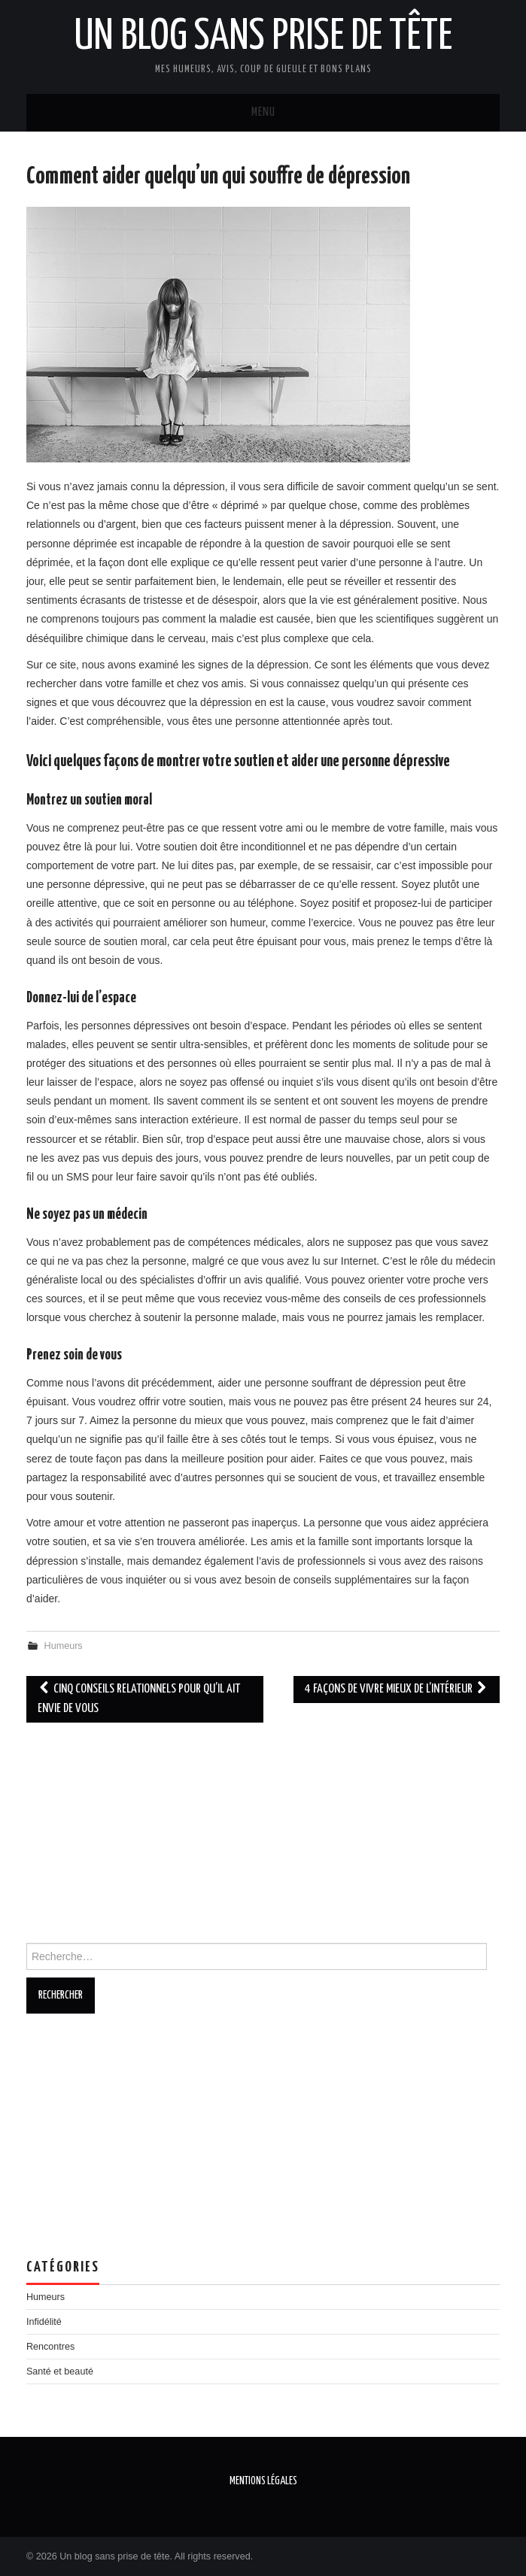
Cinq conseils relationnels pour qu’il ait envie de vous (139, 1699)
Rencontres (50, 2346)
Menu (263, 112)
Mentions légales (263, 2481)
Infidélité (44, 2322)
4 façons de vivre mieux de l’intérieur (396, 1689)
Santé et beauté (59, 2371)
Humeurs (63, 1646)
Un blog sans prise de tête (263, 37)
